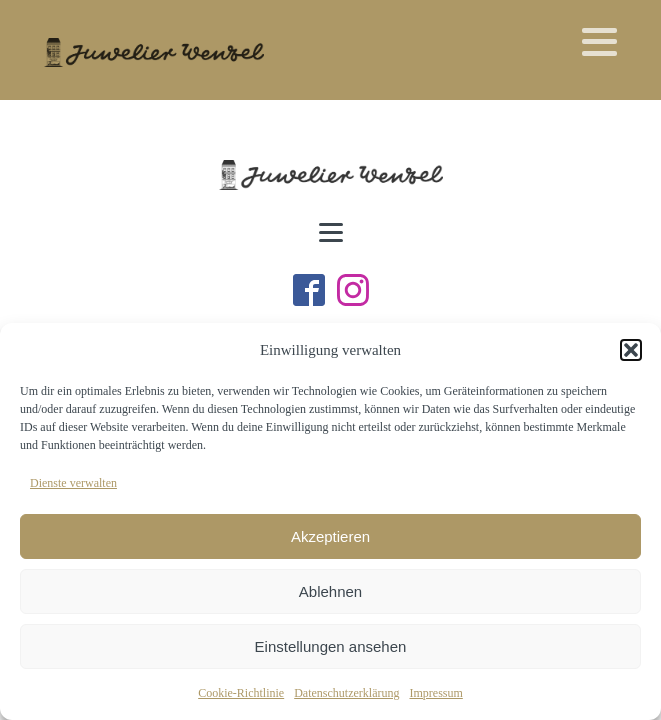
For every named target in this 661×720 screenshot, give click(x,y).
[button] (631, 350)
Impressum (435, 693)
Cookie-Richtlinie (241, 693)
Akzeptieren (330, 536)
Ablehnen (330, 591)
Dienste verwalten (73, 483)
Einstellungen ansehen (331, 646)
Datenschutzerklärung (346, 693)
